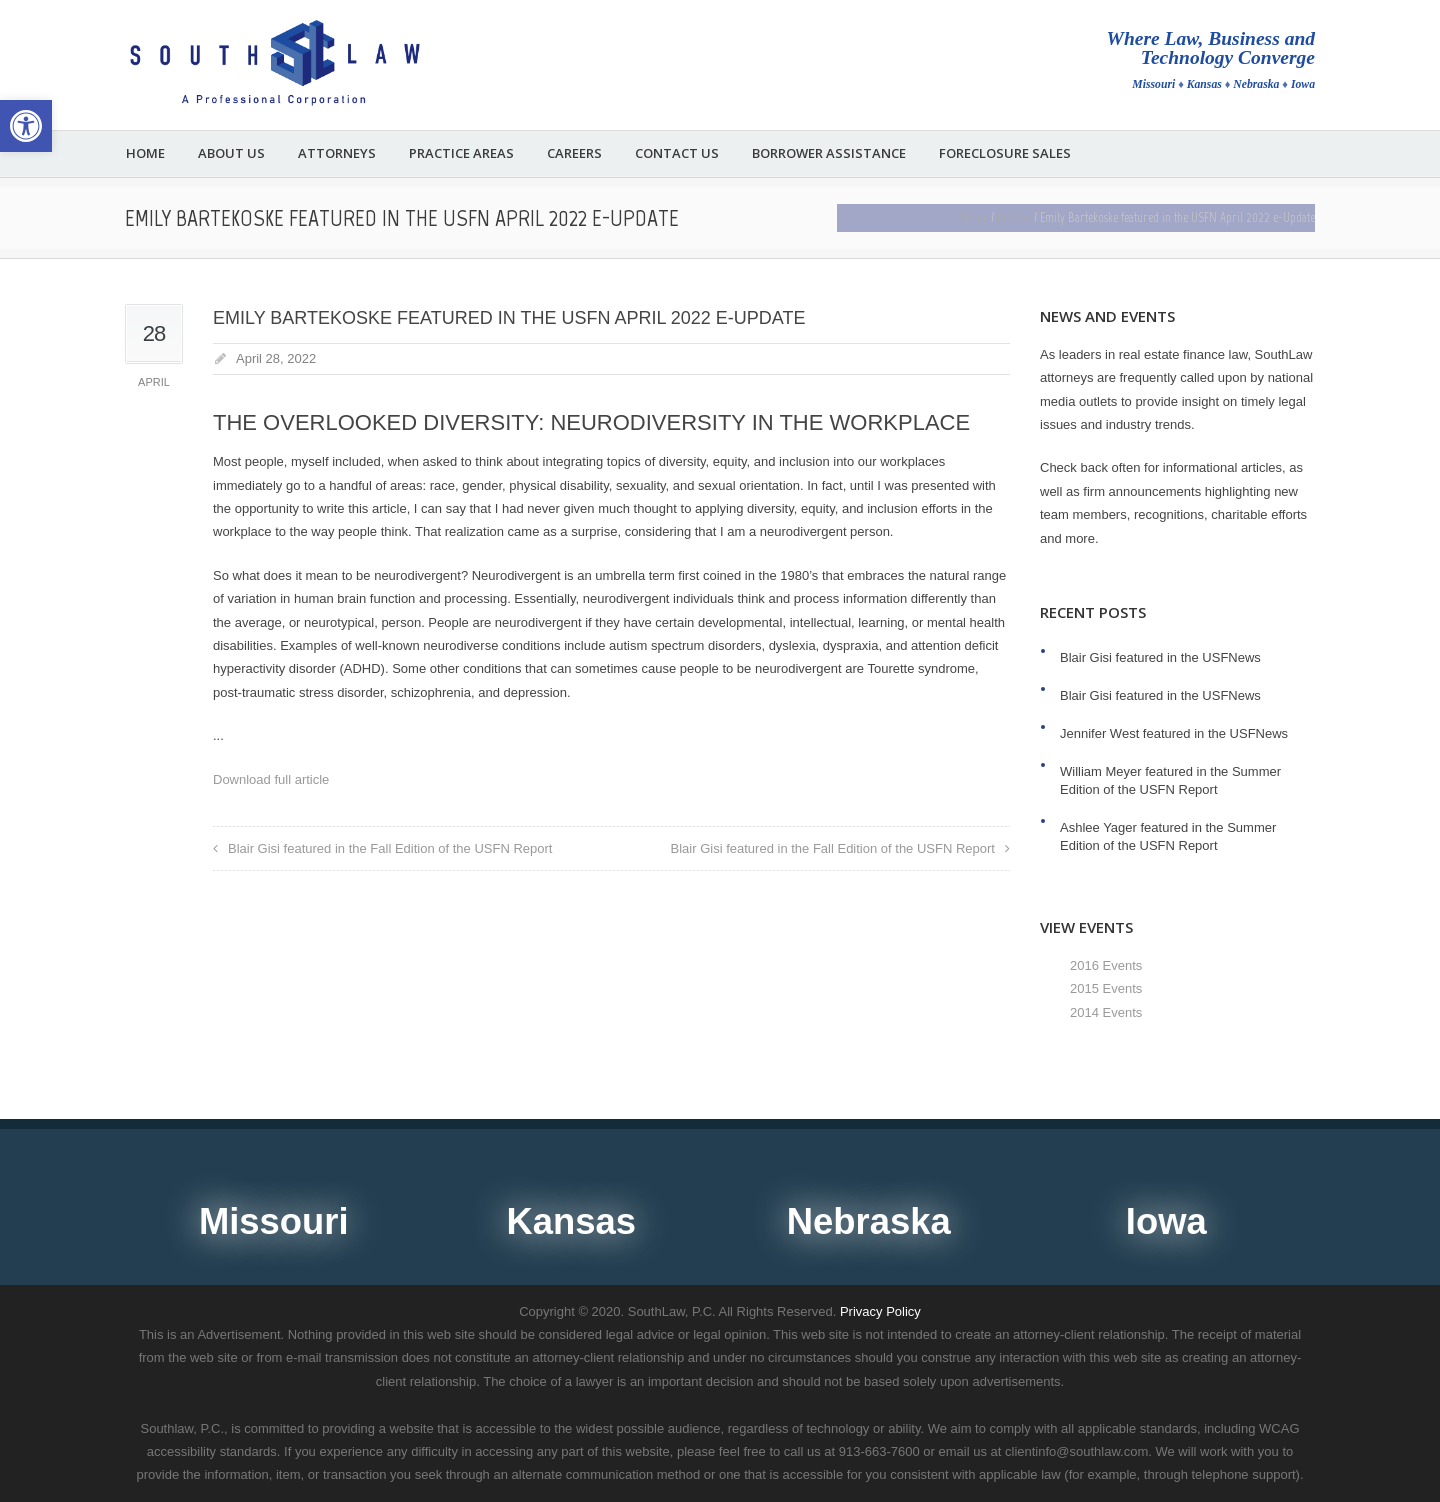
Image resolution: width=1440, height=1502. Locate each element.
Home (145, 153)
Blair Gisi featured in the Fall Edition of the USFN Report (390, 848)
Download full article (271, 779)
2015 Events (1106, 988)
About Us (231, 153)
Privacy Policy (880, 1311)
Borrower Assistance (829, 153)
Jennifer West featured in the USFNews (1174, 733)
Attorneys (337, 153)
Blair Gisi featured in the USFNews (1160, 657)
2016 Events (1106, 965)
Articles (1014, 217)
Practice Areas (461, 153)
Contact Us (677, 153)
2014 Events (1106, 1012)
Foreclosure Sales (1005, 153)
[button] (26, 126)
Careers (574, 153)
